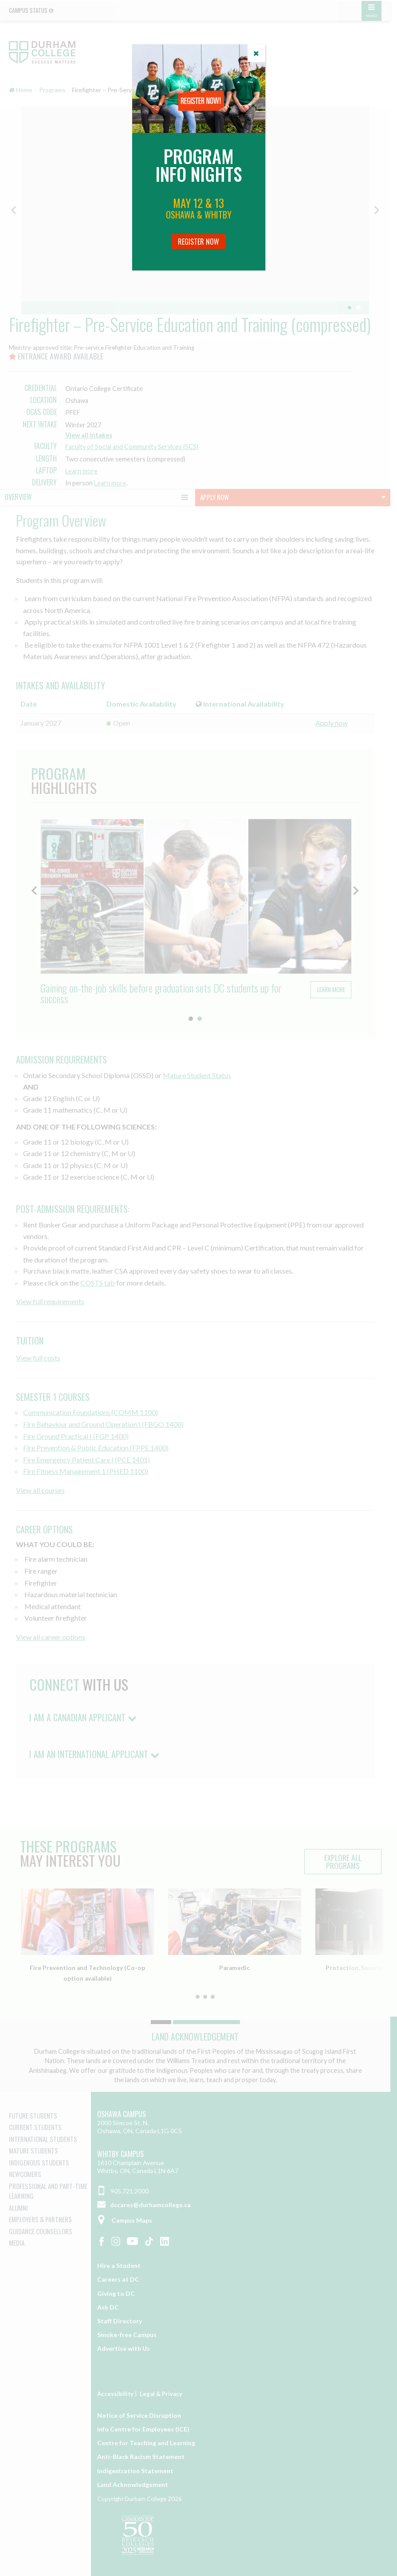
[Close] (256, 53)
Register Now (198, 241)
